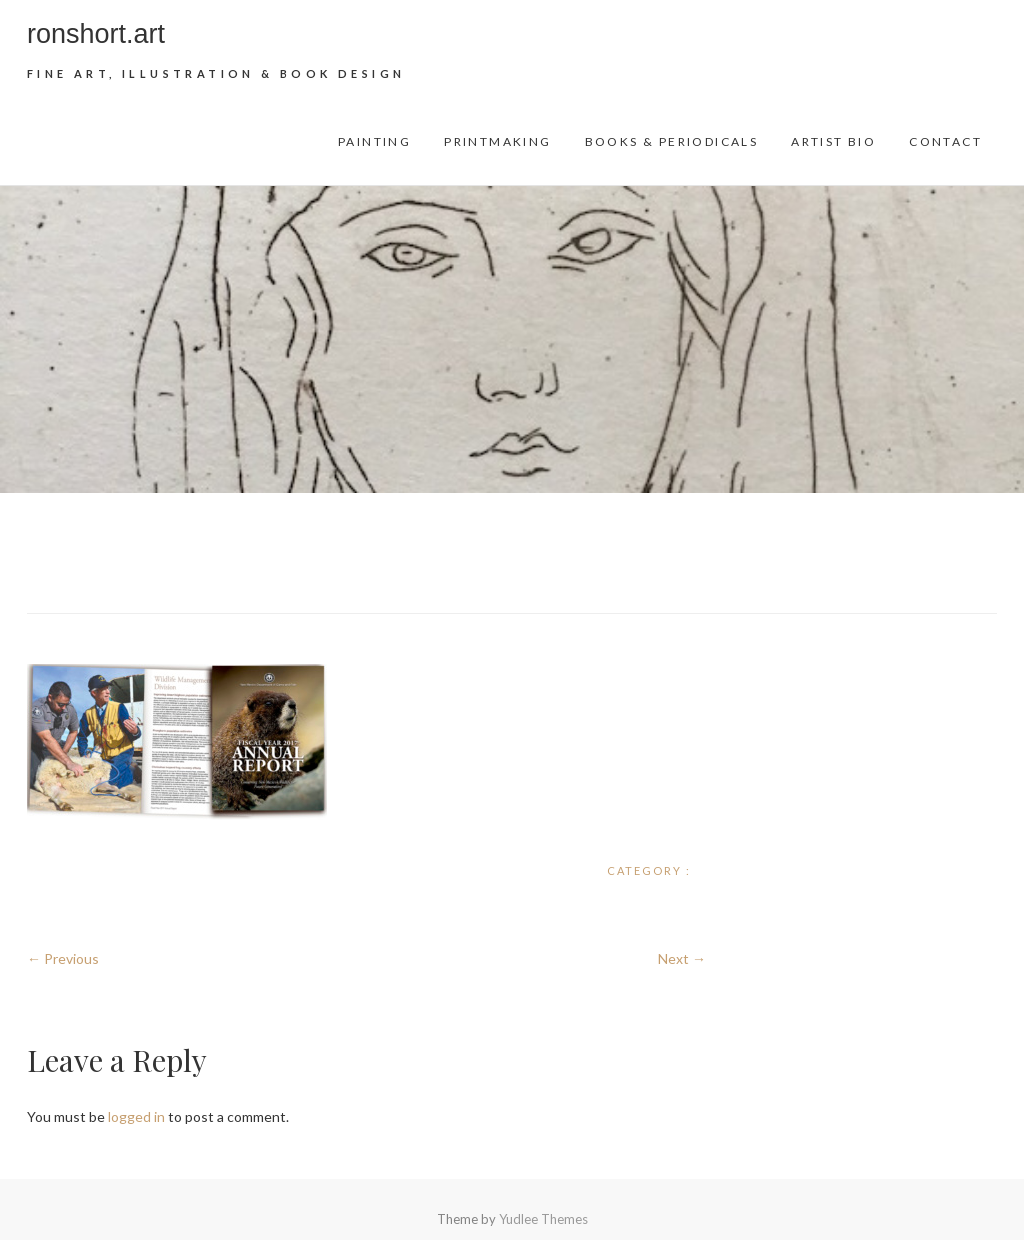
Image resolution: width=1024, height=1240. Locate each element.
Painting (374, 141)
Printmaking (497, 141)
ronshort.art (96, 34)
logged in (136, 1116)
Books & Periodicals (672, 141)
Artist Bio (833, 141)
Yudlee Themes (543, 1219)
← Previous (63, 958)
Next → (682, 958)
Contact (945, 141)
